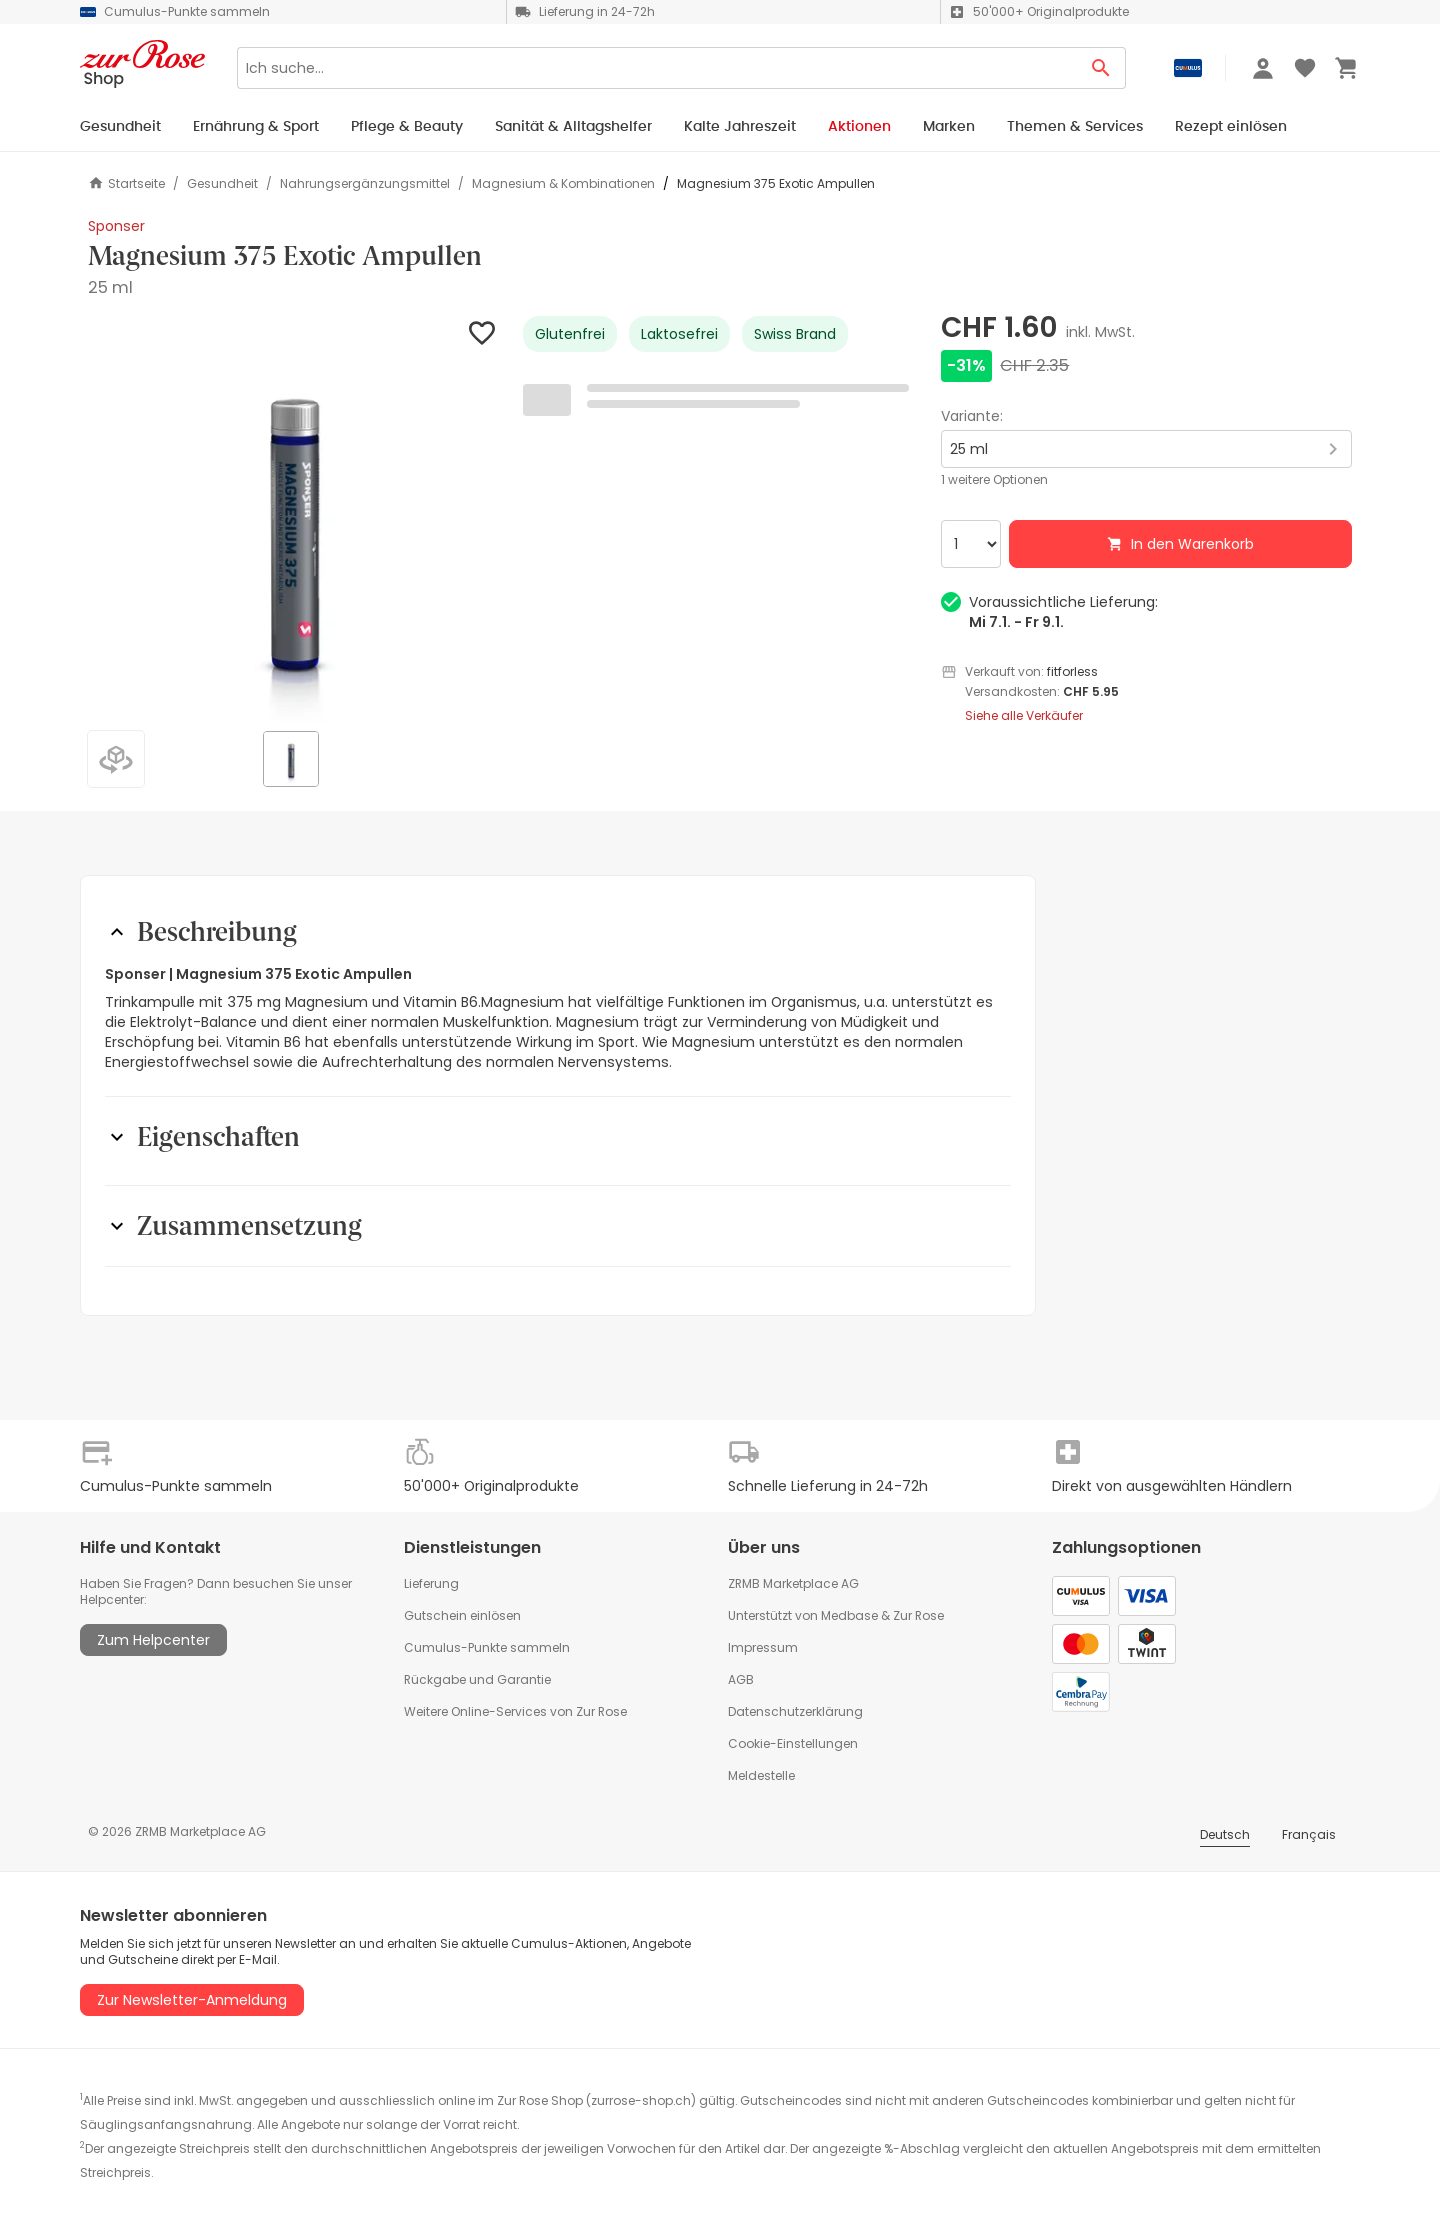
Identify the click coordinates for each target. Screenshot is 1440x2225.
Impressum (763, 1647)
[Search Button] (1101, 68)
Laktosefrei (679, 334)
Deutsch (1225, 1834)
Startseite (126, 183)
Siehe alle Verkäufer (1024, 716)
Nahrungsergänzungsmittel (365, 184)
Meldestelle (761, 1775)
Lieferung (431, 1583)
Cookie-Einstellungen (793, 1743)
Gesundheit (222, 184)
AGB (741, 1679)
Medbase (849, 1615)
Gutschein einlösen (462, 1615)
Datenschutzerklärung (795, 1711)
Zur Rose (918, 1615)
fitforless (1072, 671)
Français (1309, 1834)
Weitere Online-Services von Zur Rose (515, 1711)
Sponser (116, 226)
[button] (293, 521)
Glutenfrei (570, 334)
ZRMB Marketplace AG (793, 1583)
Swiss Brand (795, 334)
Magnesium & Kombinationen (563, 184)
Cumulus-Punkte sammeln (487, 1647)
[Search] (657, 68)
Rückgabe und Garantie (477, 1679)
